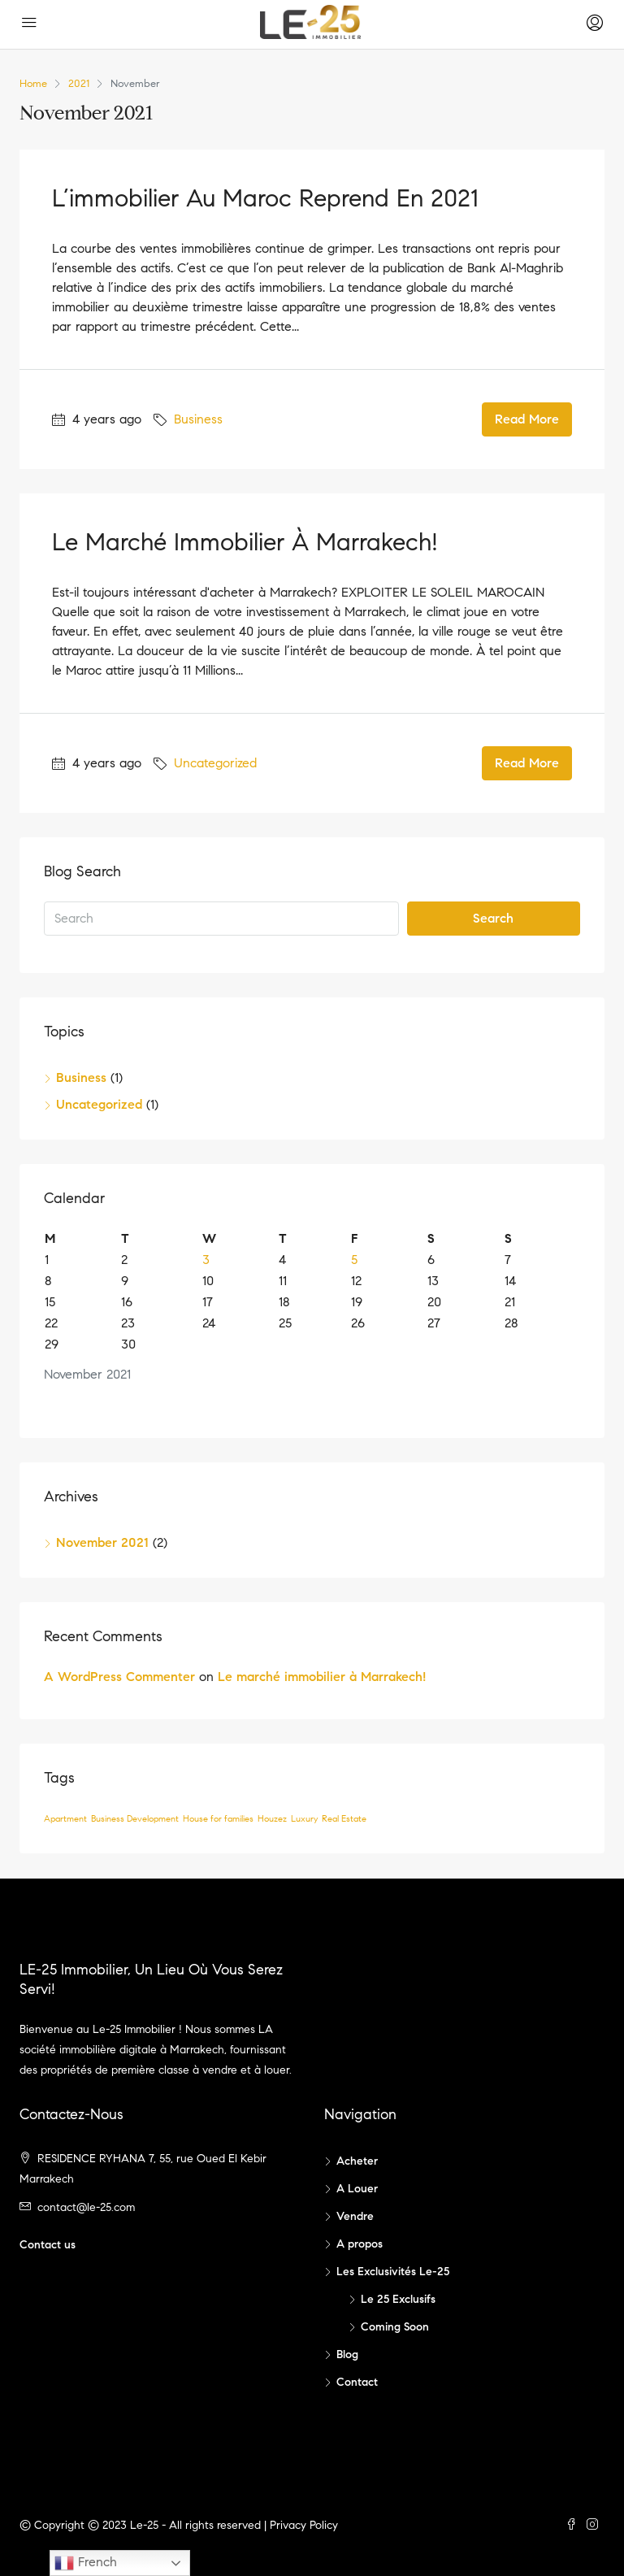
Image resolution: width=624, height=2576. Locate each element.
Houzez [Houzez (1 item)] (272, 1819)
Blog (347, 2354)
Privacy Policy (304, 2525)
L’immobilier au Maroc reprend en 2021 (265, 198)
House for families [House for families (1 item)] (218, 1819)
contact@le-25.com (86, 2207)
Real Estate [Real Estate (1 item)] (344, 1819)
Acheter (357, 2161)
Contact (357, 2382)
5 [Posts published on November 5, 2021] (354, 1259)
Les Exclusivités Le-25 (392, 2271)
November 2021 (102, 1542)
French (85, 2563)
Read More (527, 419)
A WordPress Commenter (119, 1676)
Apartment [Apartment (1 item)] (65, 1819)
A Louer (357, 2189)
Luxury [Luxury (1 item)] (304, 1819)
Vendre (355, 2216)
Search (493, 918)
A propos (359, 2244)
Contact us (48, 2245)
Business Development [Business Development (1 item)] (135, 1819)
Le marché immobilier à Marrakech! (245, 542)
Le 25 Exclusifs (398, 2299)
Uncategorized (215, 763)
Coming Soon (395, 2327)
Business (198, 419)
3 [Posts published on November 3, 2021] (206, 1259)
